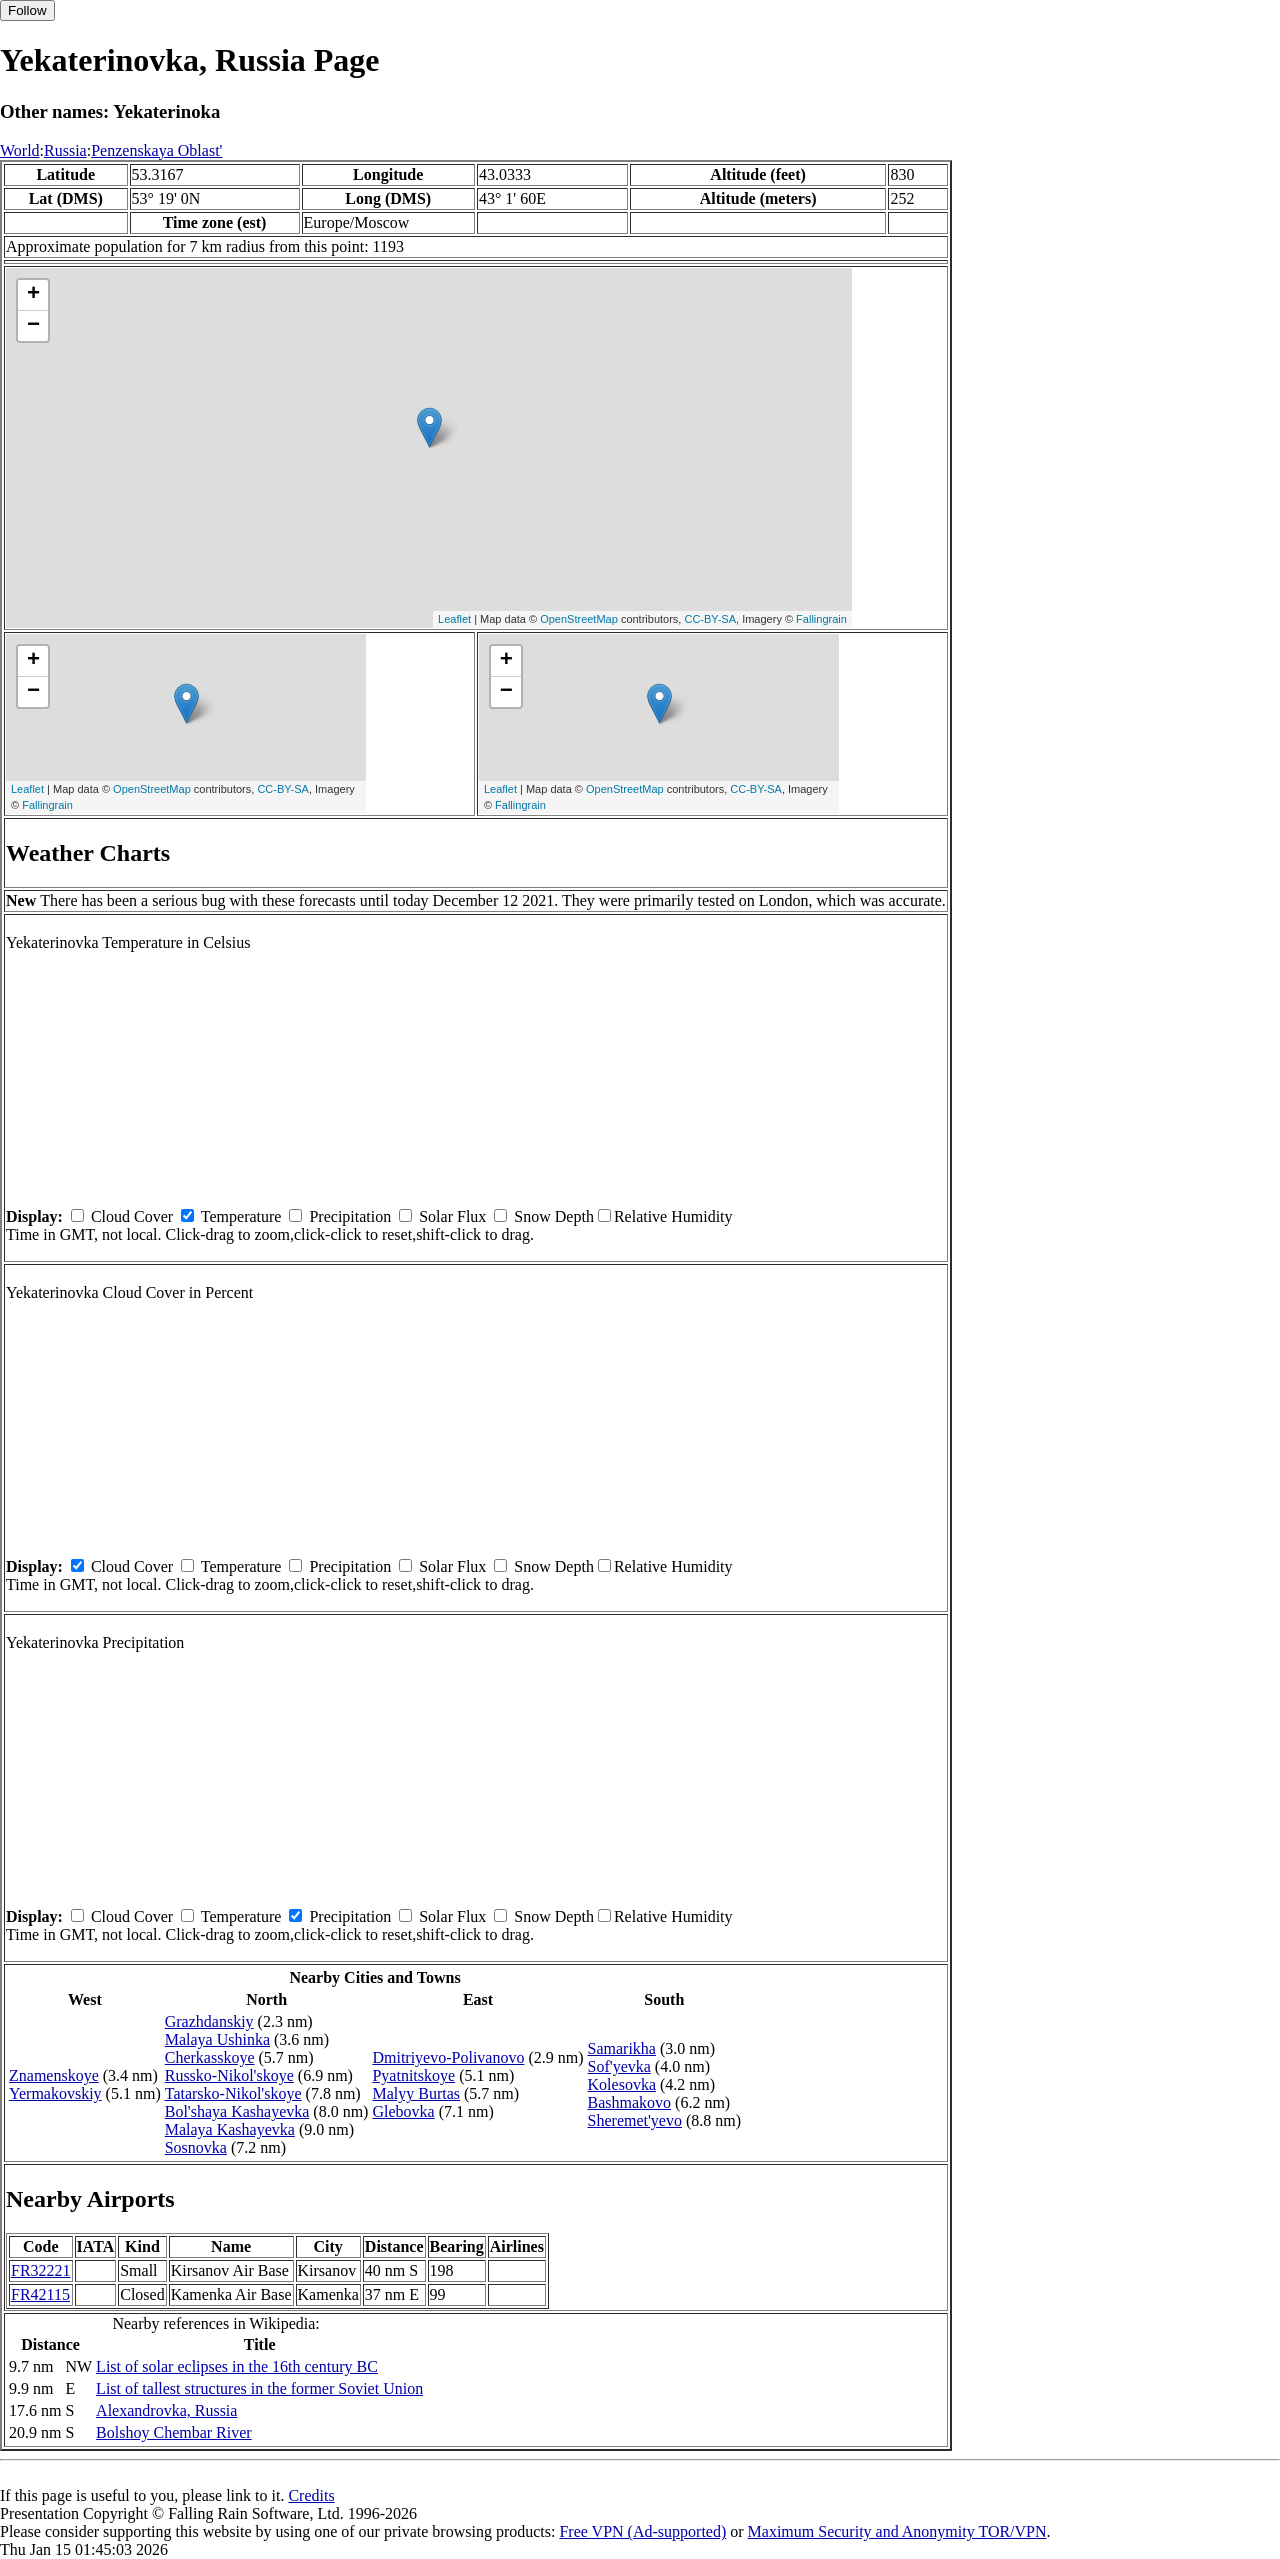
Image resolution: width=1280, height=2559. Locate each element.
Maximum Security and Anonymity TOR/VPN (897, 2531)
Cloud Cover (132, 1216)
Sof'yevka (619, 2066)
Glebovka (403, 2111)
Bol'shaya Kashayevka (237, 2111)
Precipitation (350, 1216)
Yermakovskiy (55, 2093)
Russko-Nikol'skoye (229, 2075)
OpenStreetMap (579, 619)
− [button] (33, 326)
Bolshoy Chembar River (174, 2432)
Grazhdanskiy (209, 2021)
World (20, 150)
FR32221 (41, 2270)
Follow (27, 10)
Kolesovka (622, 2084)
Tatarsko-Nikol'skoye (233, 2093)
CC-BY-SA (710, 619)
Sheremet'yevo (635, 2120)
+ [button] (33, 295)
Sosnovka (196, 2147)
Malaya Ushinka (217, 2039)
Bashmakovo (630, 2102)
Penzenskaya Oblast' (156, 150)
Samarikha (622, 2048)
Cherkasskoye (210, 2057)
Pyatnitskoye (413, 2075)
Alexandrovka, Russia (166, 2410)
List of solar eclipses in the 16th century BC (237, 2366)
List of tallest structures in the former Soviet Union (259, 2388)
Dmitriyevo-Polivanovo (448, 2057)
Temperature (241, 1216)
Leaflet (454, 619)
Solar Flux (452, 1216)
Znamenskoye (54, 2075)
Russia (65, 150)
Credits (311, 2495)
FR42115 (40, 2294)
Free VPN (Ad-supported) (642, 2531)
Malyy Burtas (416, 2093)
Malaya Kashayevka (230, 2129)
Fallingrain (821, 619)
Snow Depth (554, 1216)
